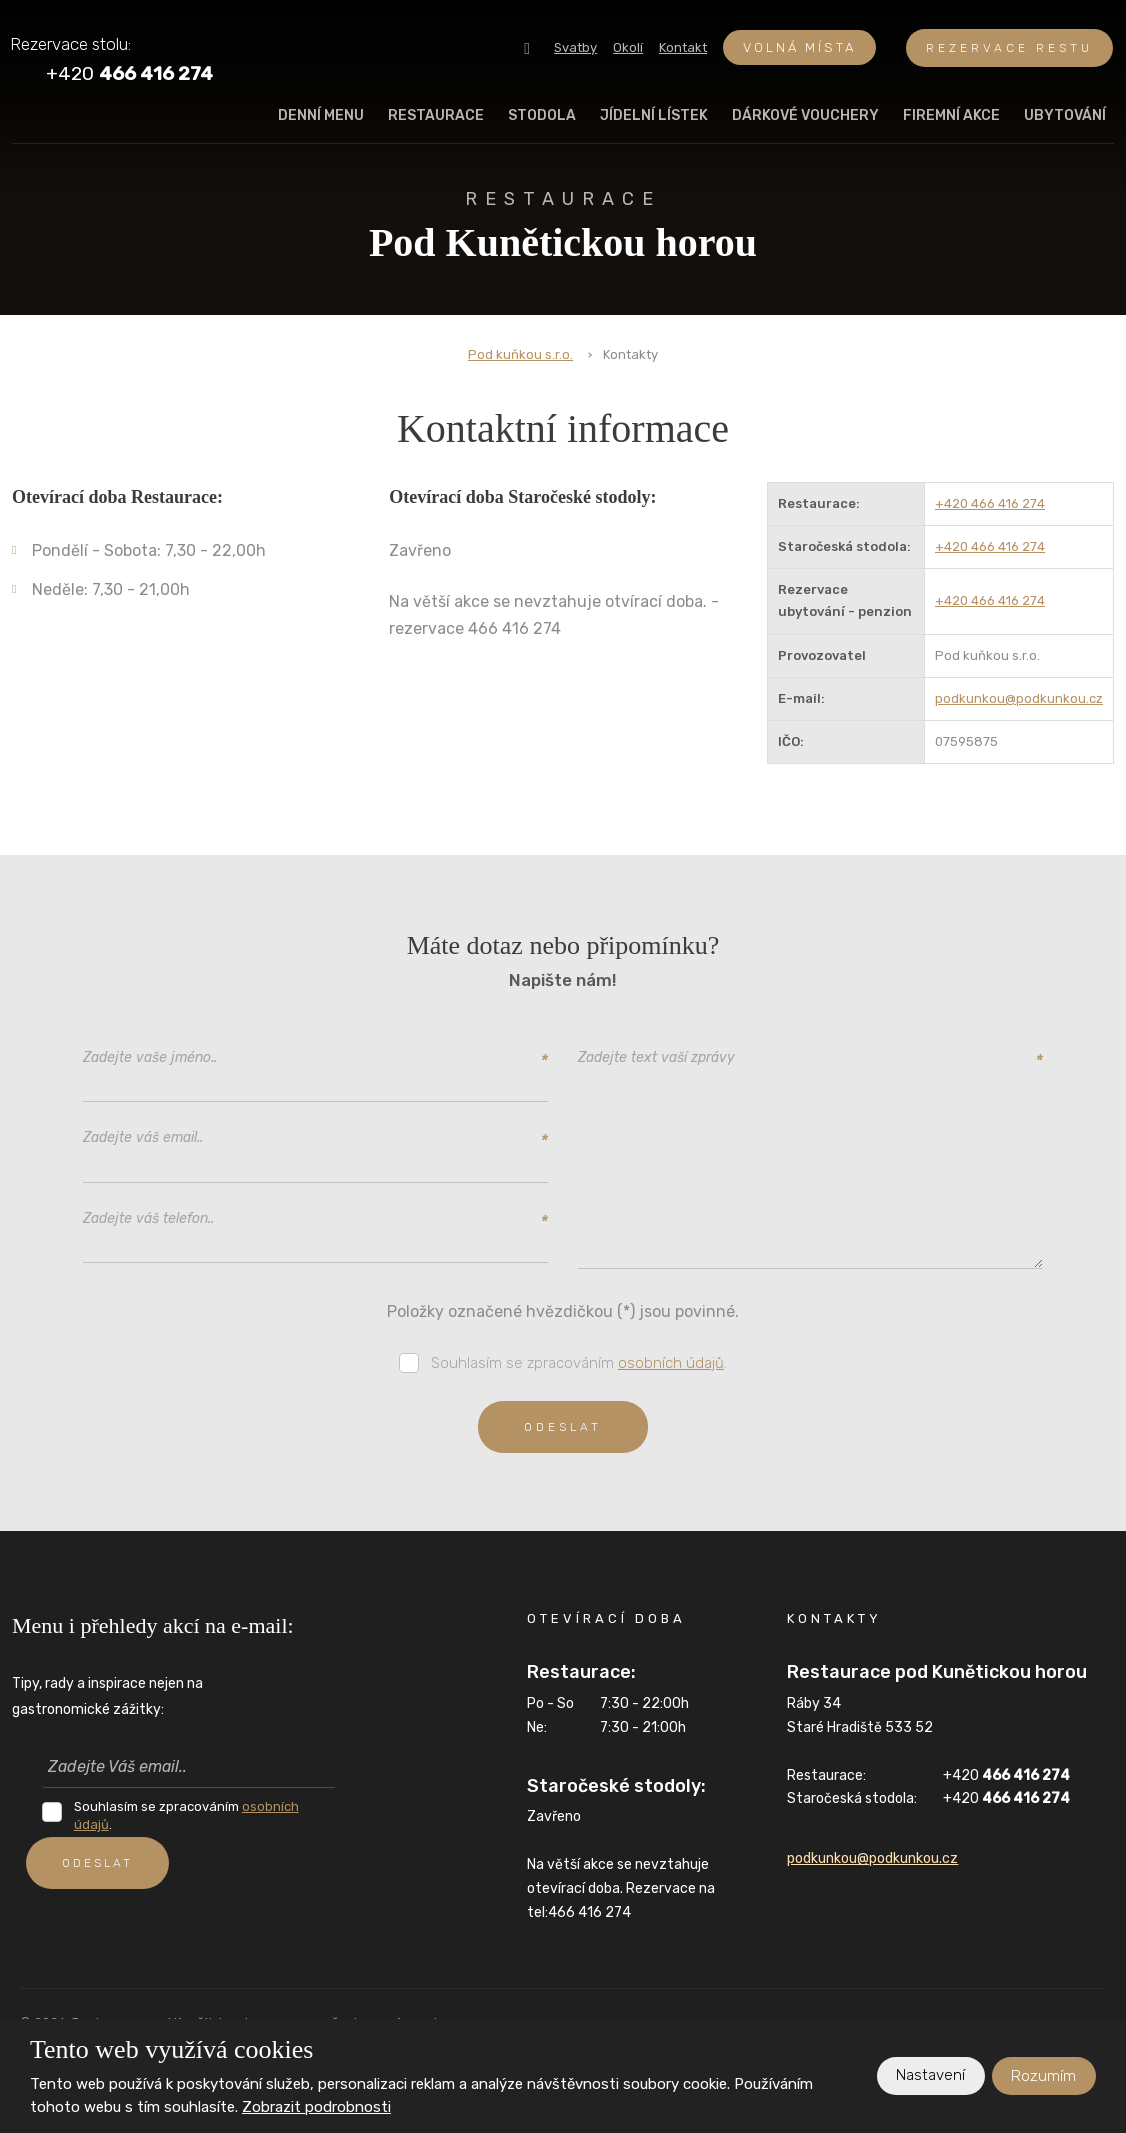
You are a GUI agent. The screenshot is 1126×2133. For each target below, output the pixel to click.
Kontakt (683, 47)
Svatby (575, 47)
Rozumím (1043, 2075)
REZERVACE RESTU (1009, 48)
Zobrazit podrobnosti (316, 2107)
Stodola (542, 115)
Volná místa (799, 47)
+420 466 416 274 (990, 503)
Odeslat (563, 1431)
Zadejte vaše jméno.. (315, 1058)
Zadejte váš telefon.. (315, 1219)
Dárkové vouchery (805, 115)
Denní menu (321, 115)
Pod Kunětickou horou (563, 225)
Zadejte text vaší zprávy (810, 1058)
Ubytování (1065, 115)
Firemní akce (951, 115)
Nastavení (929, 2075)
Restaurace (436, 115)
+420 (1006, 1779)
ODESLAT (101, 1864)
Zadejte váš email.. (315, 1138)
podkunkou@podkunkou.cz (1019, 698)
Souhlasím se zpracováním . (579, 1367)
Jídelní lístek (654, 115)
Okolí (628, 47)
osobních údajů (671, 1367)
